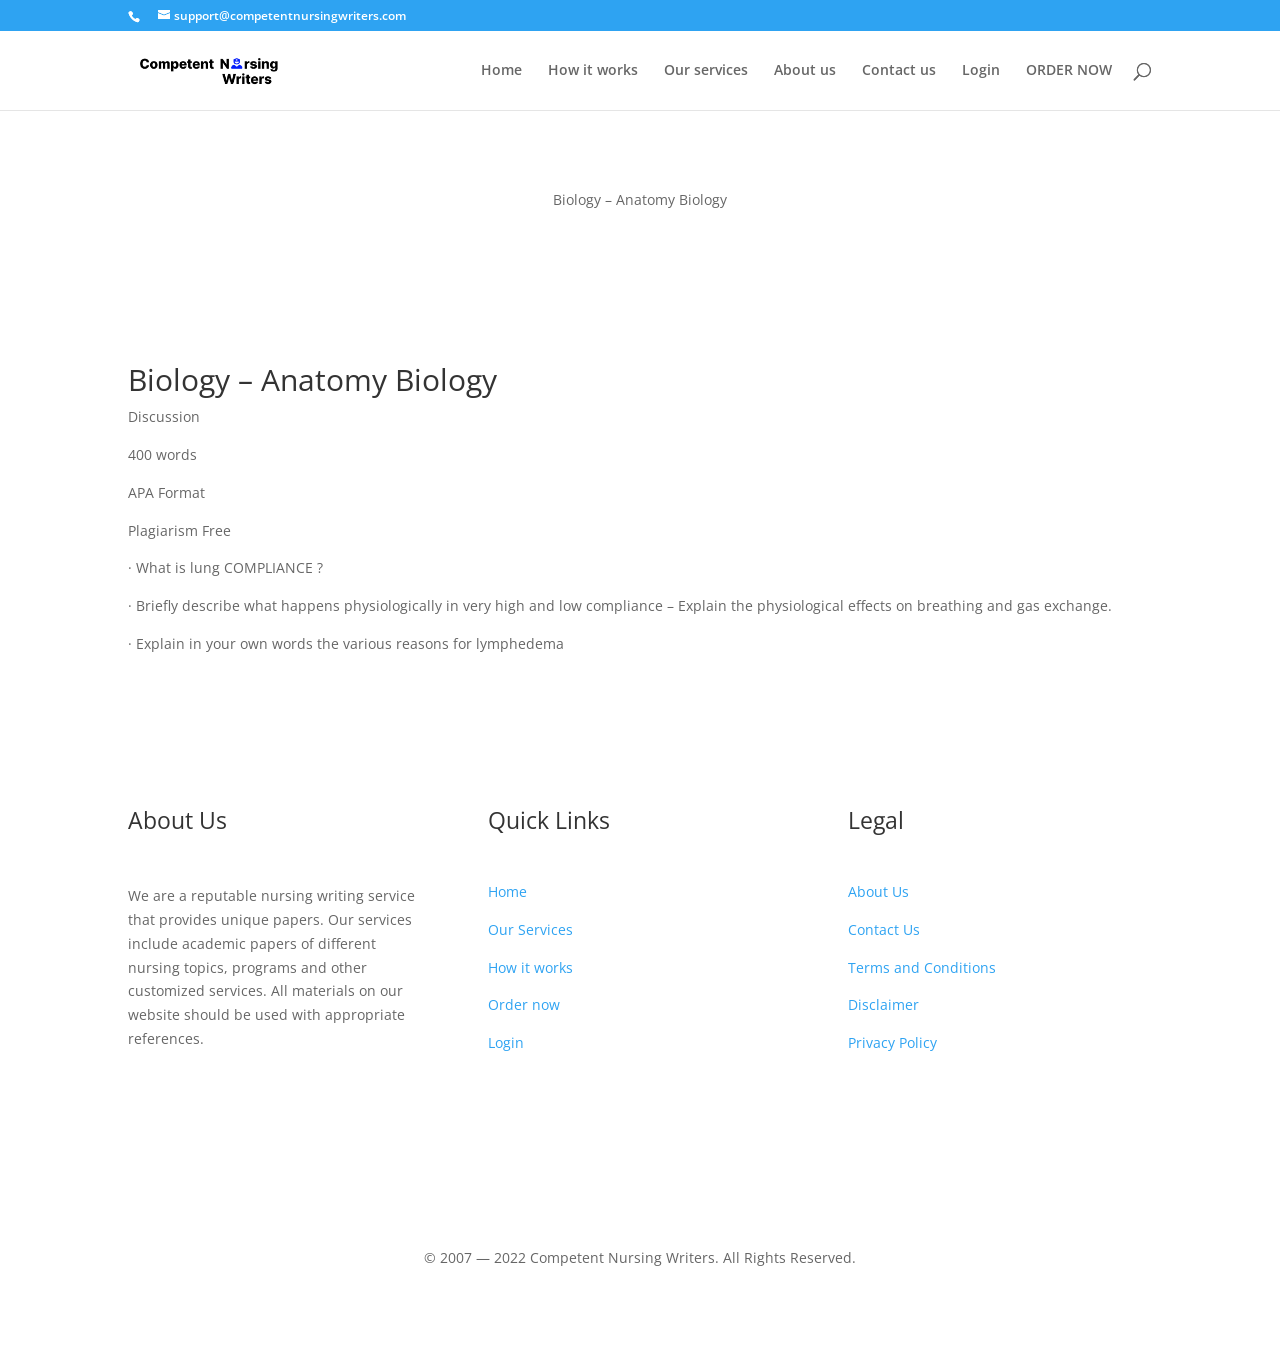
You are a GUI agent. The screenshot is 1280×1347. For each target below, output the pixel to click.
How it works (593, 71)
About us (805, 71)
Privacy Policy (892, 1042)
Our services (706, 71)
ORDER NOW (1069, 71)
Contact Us (884, 929)
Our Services (530, 929)
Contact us (899, 71)
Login (981, 71)
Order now (524, 1004)
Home (501, 71)
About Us (878, 891)
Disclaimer (883, 1004)
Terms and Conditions (922, 967)
